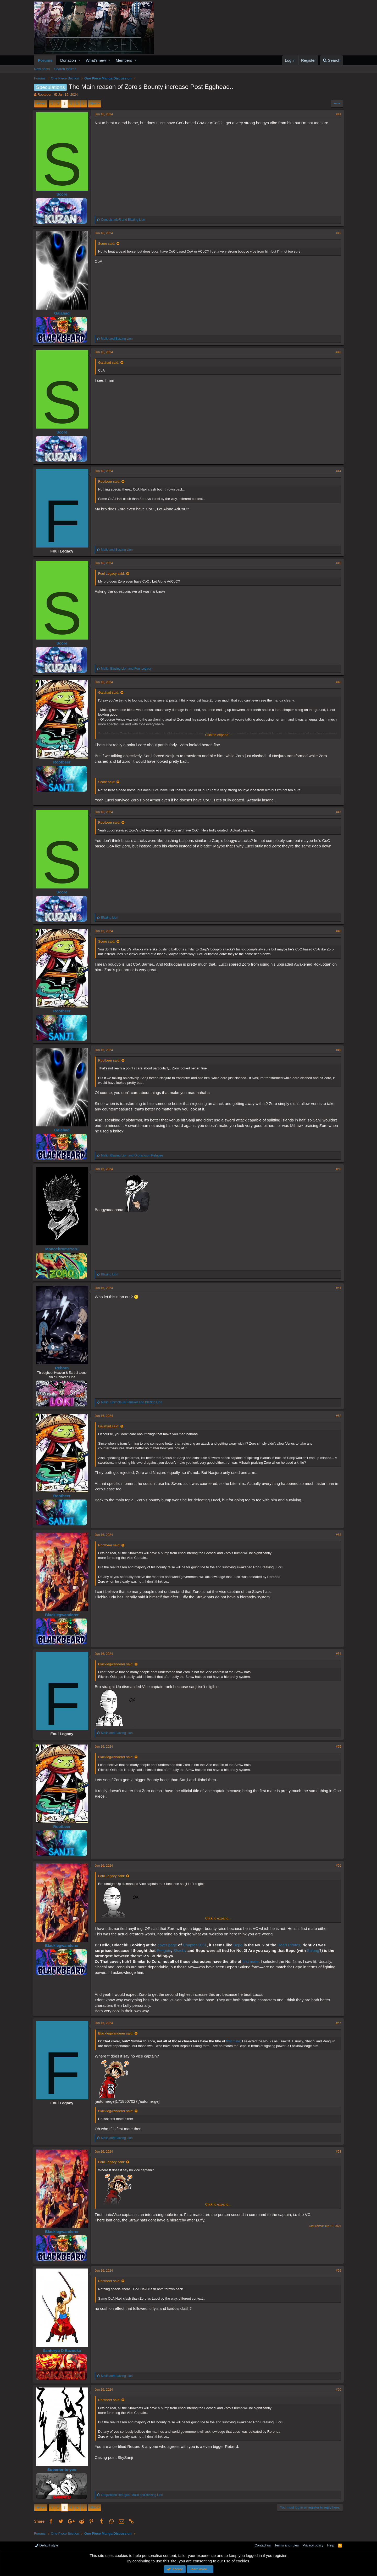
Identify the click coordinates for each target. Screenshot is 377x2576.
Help (330, 2545)
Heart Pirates (290, 1945)
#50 (337, 1169)
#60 (337, 2389)
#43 (337, 352)
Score (63, 194)
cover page (168, 1945)
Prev (41, 103)
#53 (337, 1535)
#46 (337, 682)
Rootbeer (44, 94)
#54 (337, 1654)
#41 (337, 114)
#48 (337, 931)
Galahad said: (109, 362)
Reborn (63, 1368)
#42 (337, 233)
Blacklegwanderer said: (116, 1664)
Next (93, 103)
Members (124, 60)
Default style (46, 2545)
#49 (337, 1050)
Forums (45, 60)
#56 (337, 1865)
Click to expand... (218, 735)
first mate (251, 1961)
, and (127, 668)
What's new (96, 60)
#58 (337, 2151)
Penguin (165, 1950)
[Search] (331, 60)
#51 (337, 1288)
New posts (42, 69)
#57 (337, 2023)
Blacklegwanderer (63, 1614)
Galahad (63, 313)
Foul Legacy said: (112, 573)
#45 (337, 563)
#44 (337, 471)
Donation (68, 60)
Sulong (314, 1950)
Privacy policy (313, 2545)
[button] (79, 60)
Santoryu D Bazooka (63, 2350)
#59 (337, 2270)
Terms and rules (287, 2545)
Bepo (238, 1945)
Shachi (180, 1950)
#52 (337, 1416)
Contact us (262, 2545)
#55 (337, 1746)
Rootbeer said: (110, 481)
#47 (337, 812)
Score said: (107, 244)
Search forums (65, 69)
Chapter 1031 (196, 1945)
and (124, 219)
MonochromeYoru (63, 1249)
